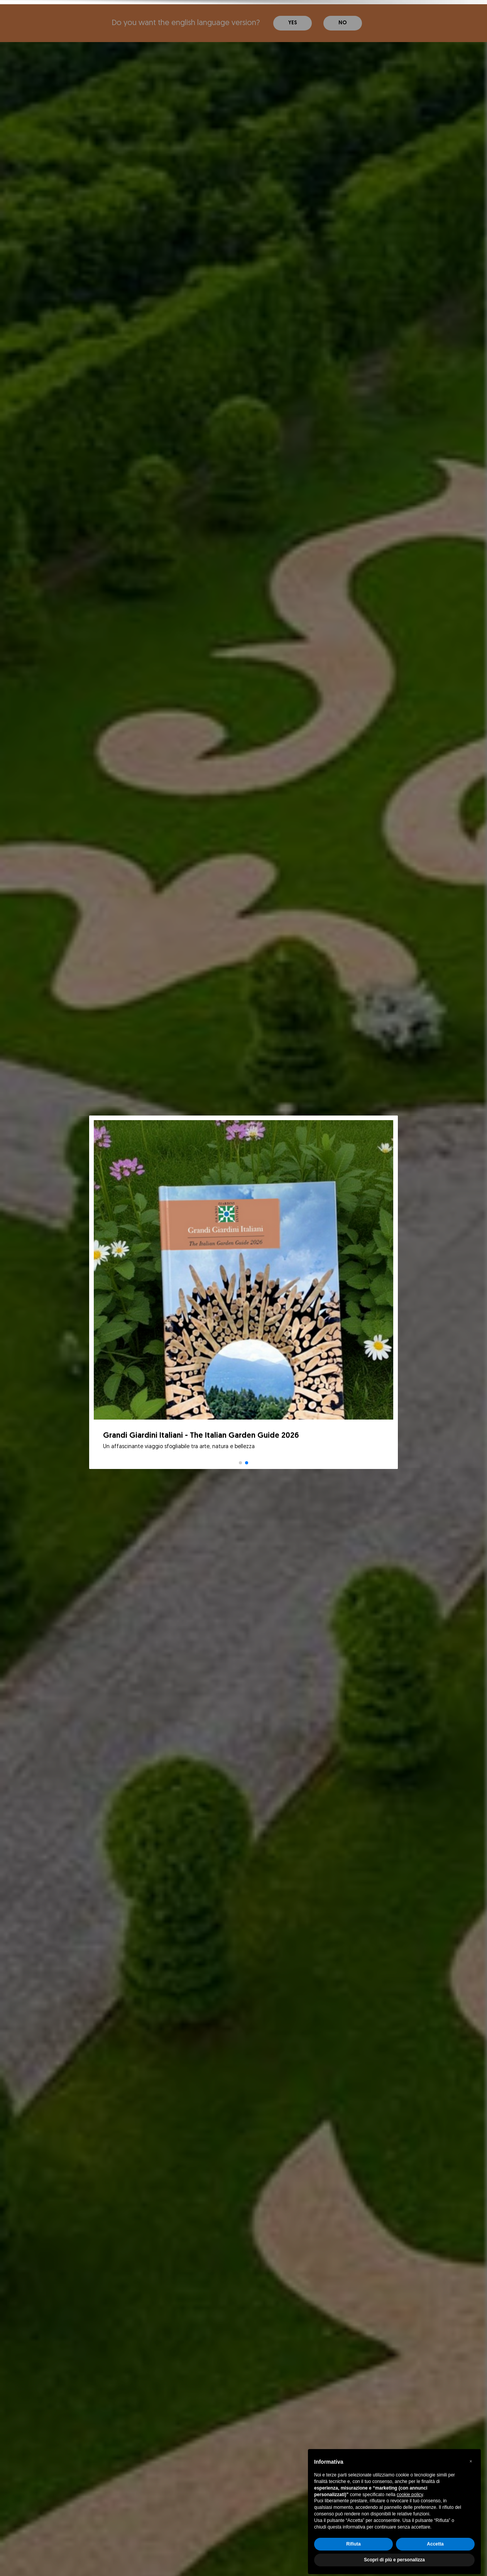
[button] (471, 2457)
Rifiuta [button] (353, 2539)
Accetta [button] (435, 2539)
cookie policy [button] (410, 2490)
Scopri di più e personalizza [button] (394, 2555)
